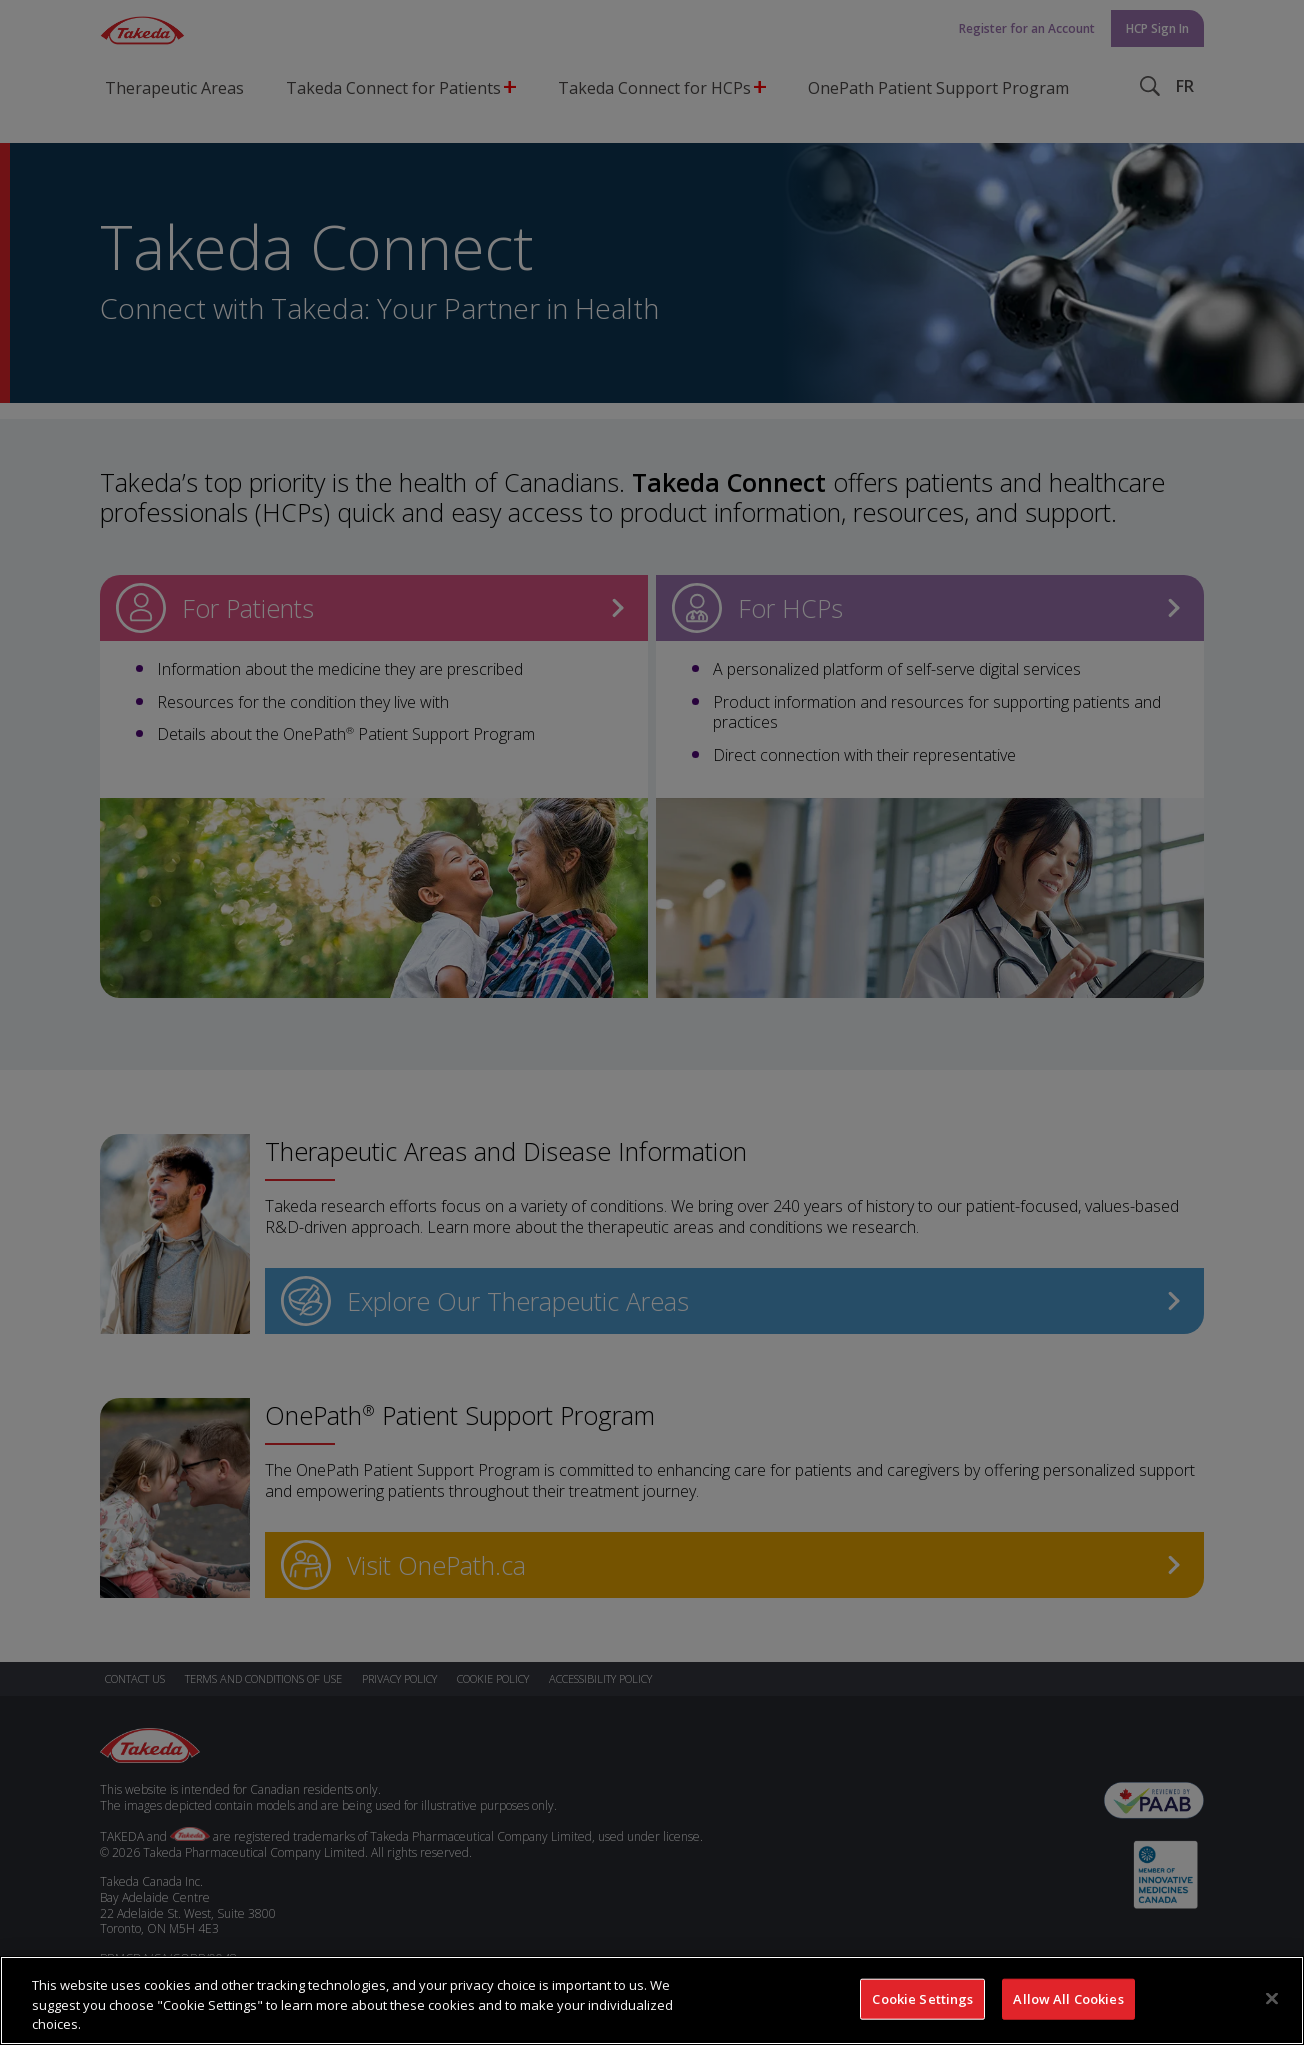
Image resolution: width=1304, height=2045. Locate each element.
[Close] (1272, 2005)
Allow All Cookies (1068, 2006)
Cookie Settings (922, 2006)
